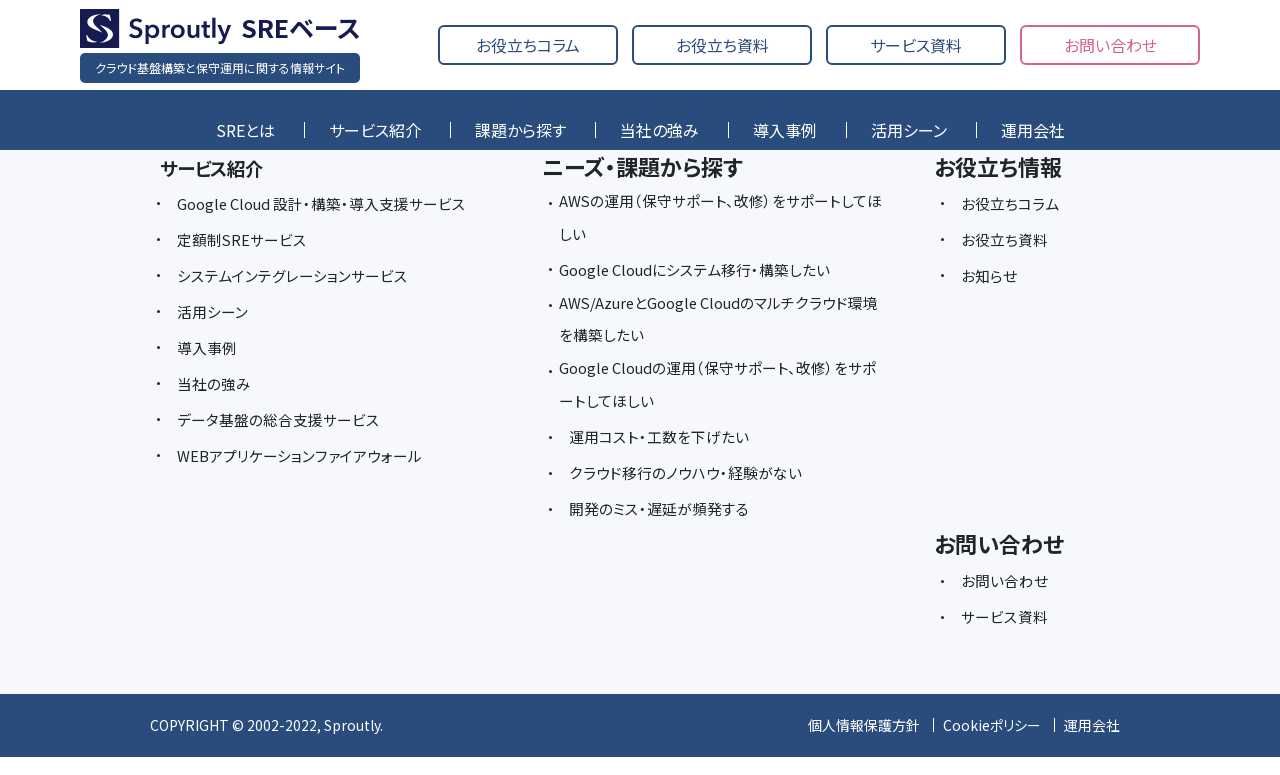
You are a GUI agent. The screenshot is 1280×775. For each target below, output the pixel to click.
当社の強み (659, 130)
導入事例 (785, 130)
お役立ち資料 (722, 45)
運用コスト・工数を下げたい (664, 455)
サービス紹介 (375, 130)
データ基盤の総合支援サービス (285, 455)
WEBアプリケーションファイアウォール (307, 491)
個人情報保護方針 (864, 744)
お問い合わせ (1110, 45)
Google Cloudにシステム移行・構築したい (705, 275)
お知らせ (991, 275)
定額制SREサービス (245, 275)
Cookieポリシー (992, 744)
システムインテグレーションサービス (299, 311)
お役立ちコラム (528, 45)
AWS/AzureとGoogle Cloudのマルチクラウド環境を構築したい (714, 329)
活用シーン (909, 130)
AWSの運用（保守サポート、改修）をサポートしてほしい (715, 221)
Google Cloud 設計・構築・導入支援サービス (325, 221)
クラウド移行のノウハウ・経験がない (691, 491)
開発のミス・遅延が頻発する (664, 527)
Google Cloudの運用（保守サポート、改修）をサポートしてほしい (722, 401)
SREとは (245, 130)
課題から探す (520, 130)
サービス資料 (916, 45)
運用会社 (1033, 130)
